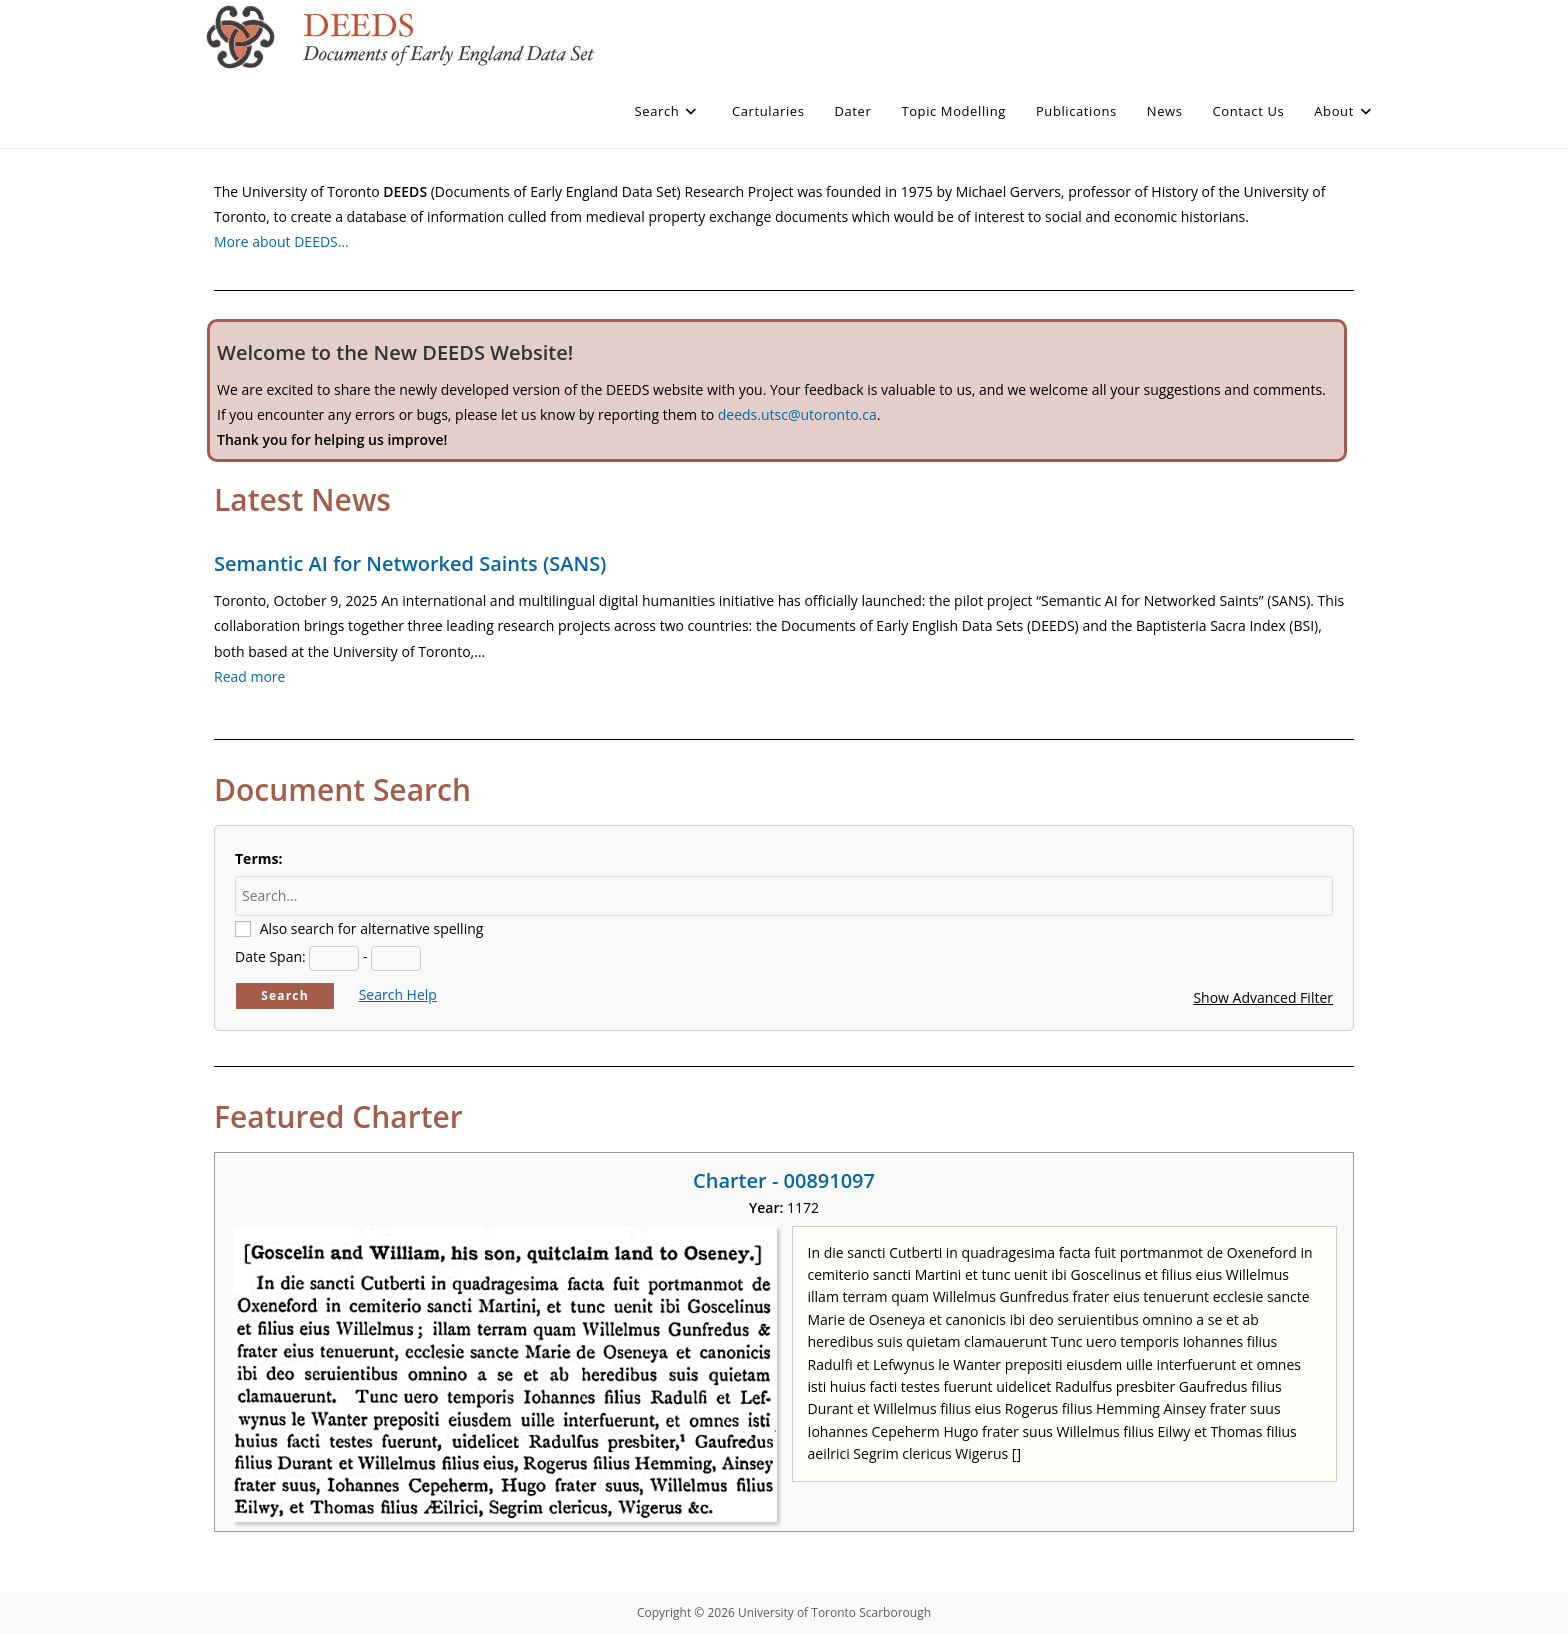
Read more (249, 676)
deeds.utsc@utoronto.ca (797, 414)
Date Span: (270, 956)
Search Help (398, 994)
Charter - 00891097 (784, 1180)
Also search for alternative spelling (372, 928)
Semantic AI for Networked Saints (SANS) (410, 563)
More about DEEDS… (281, 241)
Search (285, 995)
